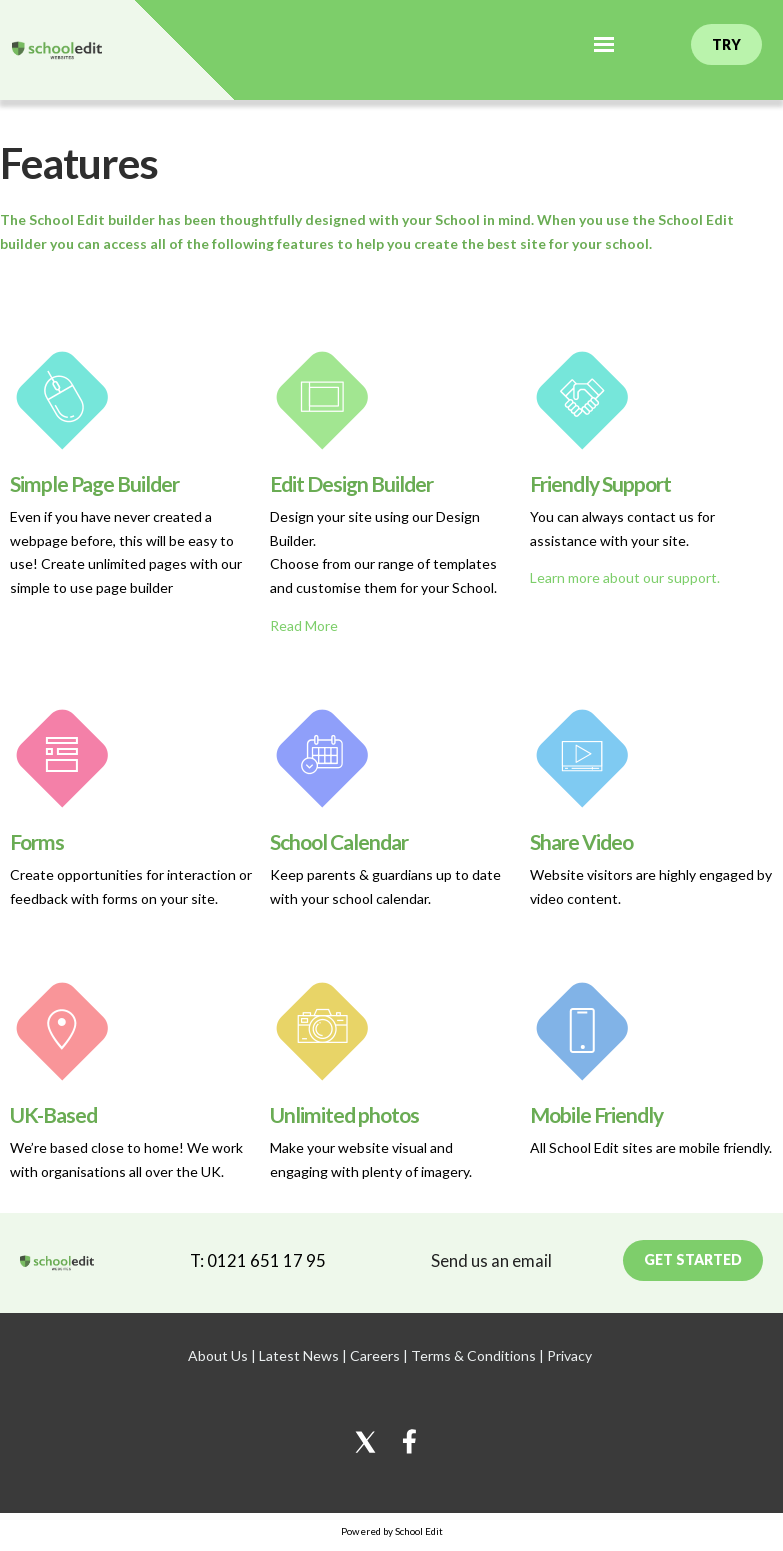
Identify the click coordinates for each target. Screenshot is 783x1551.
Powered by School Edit (392, 1531)
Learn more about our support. (625, 577)
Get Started (693, 1259)
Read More (304, 625)
